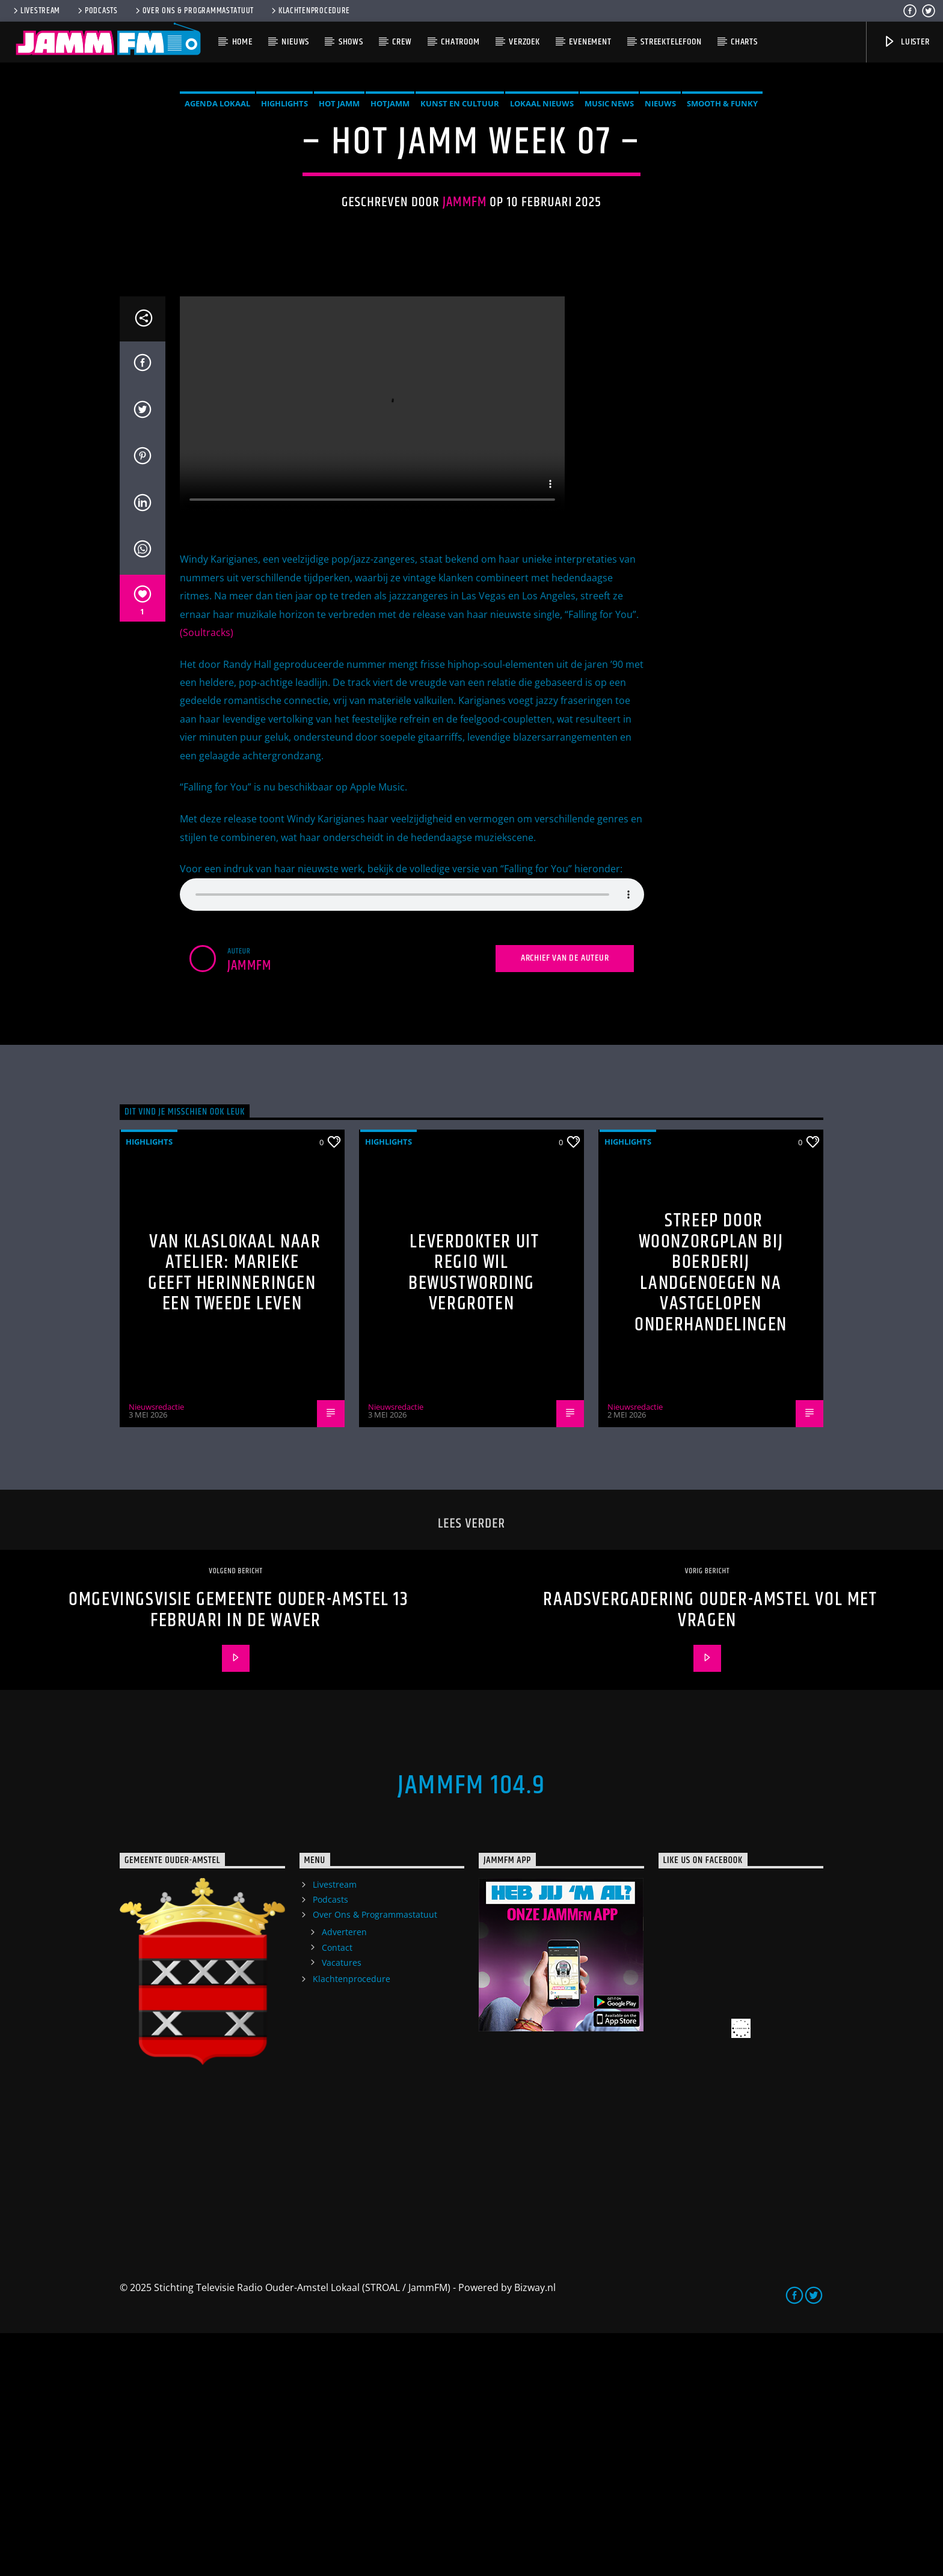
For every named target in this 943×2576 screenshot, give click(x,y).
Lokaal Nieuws (542, 224)
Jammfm (465, 323)
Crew (401, 41)
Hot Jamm (339, 224)
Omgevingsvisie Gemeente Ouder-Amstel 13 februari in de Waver (238, 1853)
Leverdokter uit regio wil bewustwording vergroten (473, 1516)
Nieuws (295, 41)
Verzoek (524, 41)
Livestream (35, 10)
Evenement (590, 41)
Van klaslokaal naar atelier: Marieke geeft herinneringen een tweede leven (234, 1516)
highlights (284, 224)
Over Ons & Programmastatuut (194, 10)
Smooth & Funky (722, 224)
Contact (337, 2190)
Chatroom (460, 41)
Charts (744, 41)
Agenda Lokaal (217, 224)
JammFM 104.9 (471, 2028)
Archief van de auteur (565, 1200)
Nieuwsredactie (156, 1649)
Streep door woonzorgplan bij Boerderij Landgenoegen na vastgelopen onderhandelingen (710, 1515)
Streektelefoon (670, 41)
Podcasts (97, 10)
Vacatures (341, 2205)
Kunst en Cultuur (459, 224)
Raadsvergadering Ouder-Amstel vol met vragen (710, 1853)
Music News (609, 224)
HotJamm (390, 224)
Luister (906, 41)
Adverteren (344, 2174)
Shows (351, 41)
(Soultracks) (206, 875)
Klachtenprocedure (309, 10)
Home (242, 41)
